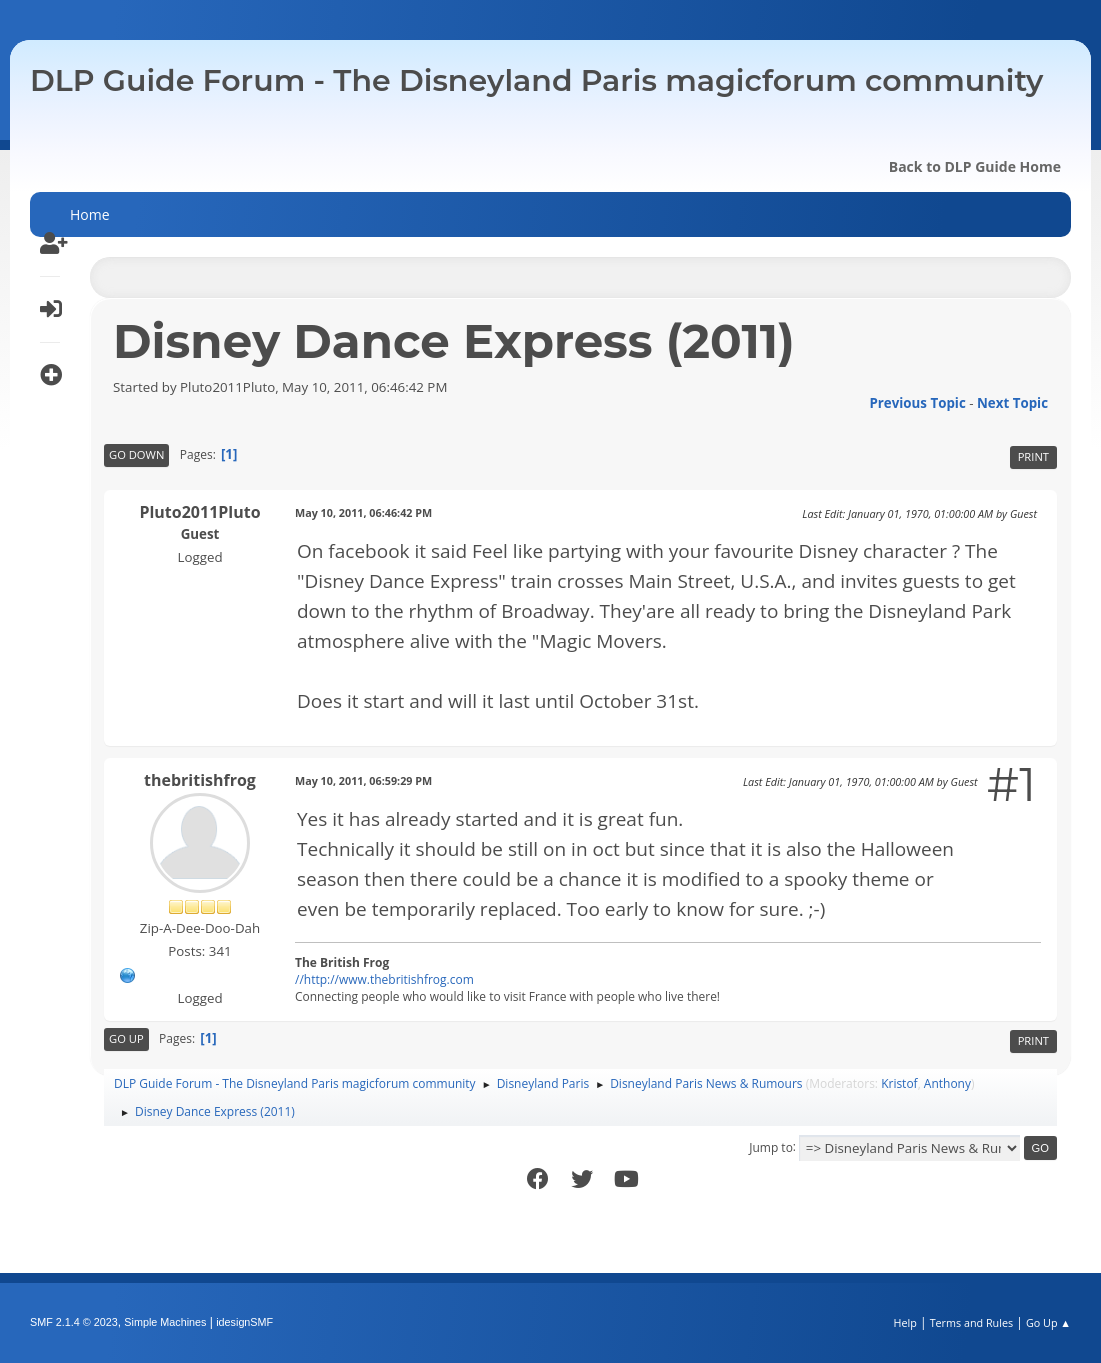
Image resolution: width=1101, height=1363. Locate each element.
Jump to (771, 1146)
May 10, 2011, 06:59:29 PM (363, 780)
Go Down (136, 454)
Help (904, 1322)
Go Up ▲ (1048, 1322)
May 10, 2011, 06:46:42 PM (363, 512)
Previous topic (917, 403)
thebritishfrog (200, 780)
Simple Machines (165, 1322)
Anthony (947, 1083)
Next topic (1012, 403)
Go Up (126, 1038)
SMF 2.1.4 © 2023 (74, 1322)
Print (1033, 456)
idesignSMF (244, 1322)
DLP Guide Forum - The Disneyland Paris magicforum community (536, 80)
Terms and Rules (972, 1322)
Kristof (899, 1083)
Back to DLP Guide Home (975, 166)
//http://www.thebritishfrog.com (384, 979)
